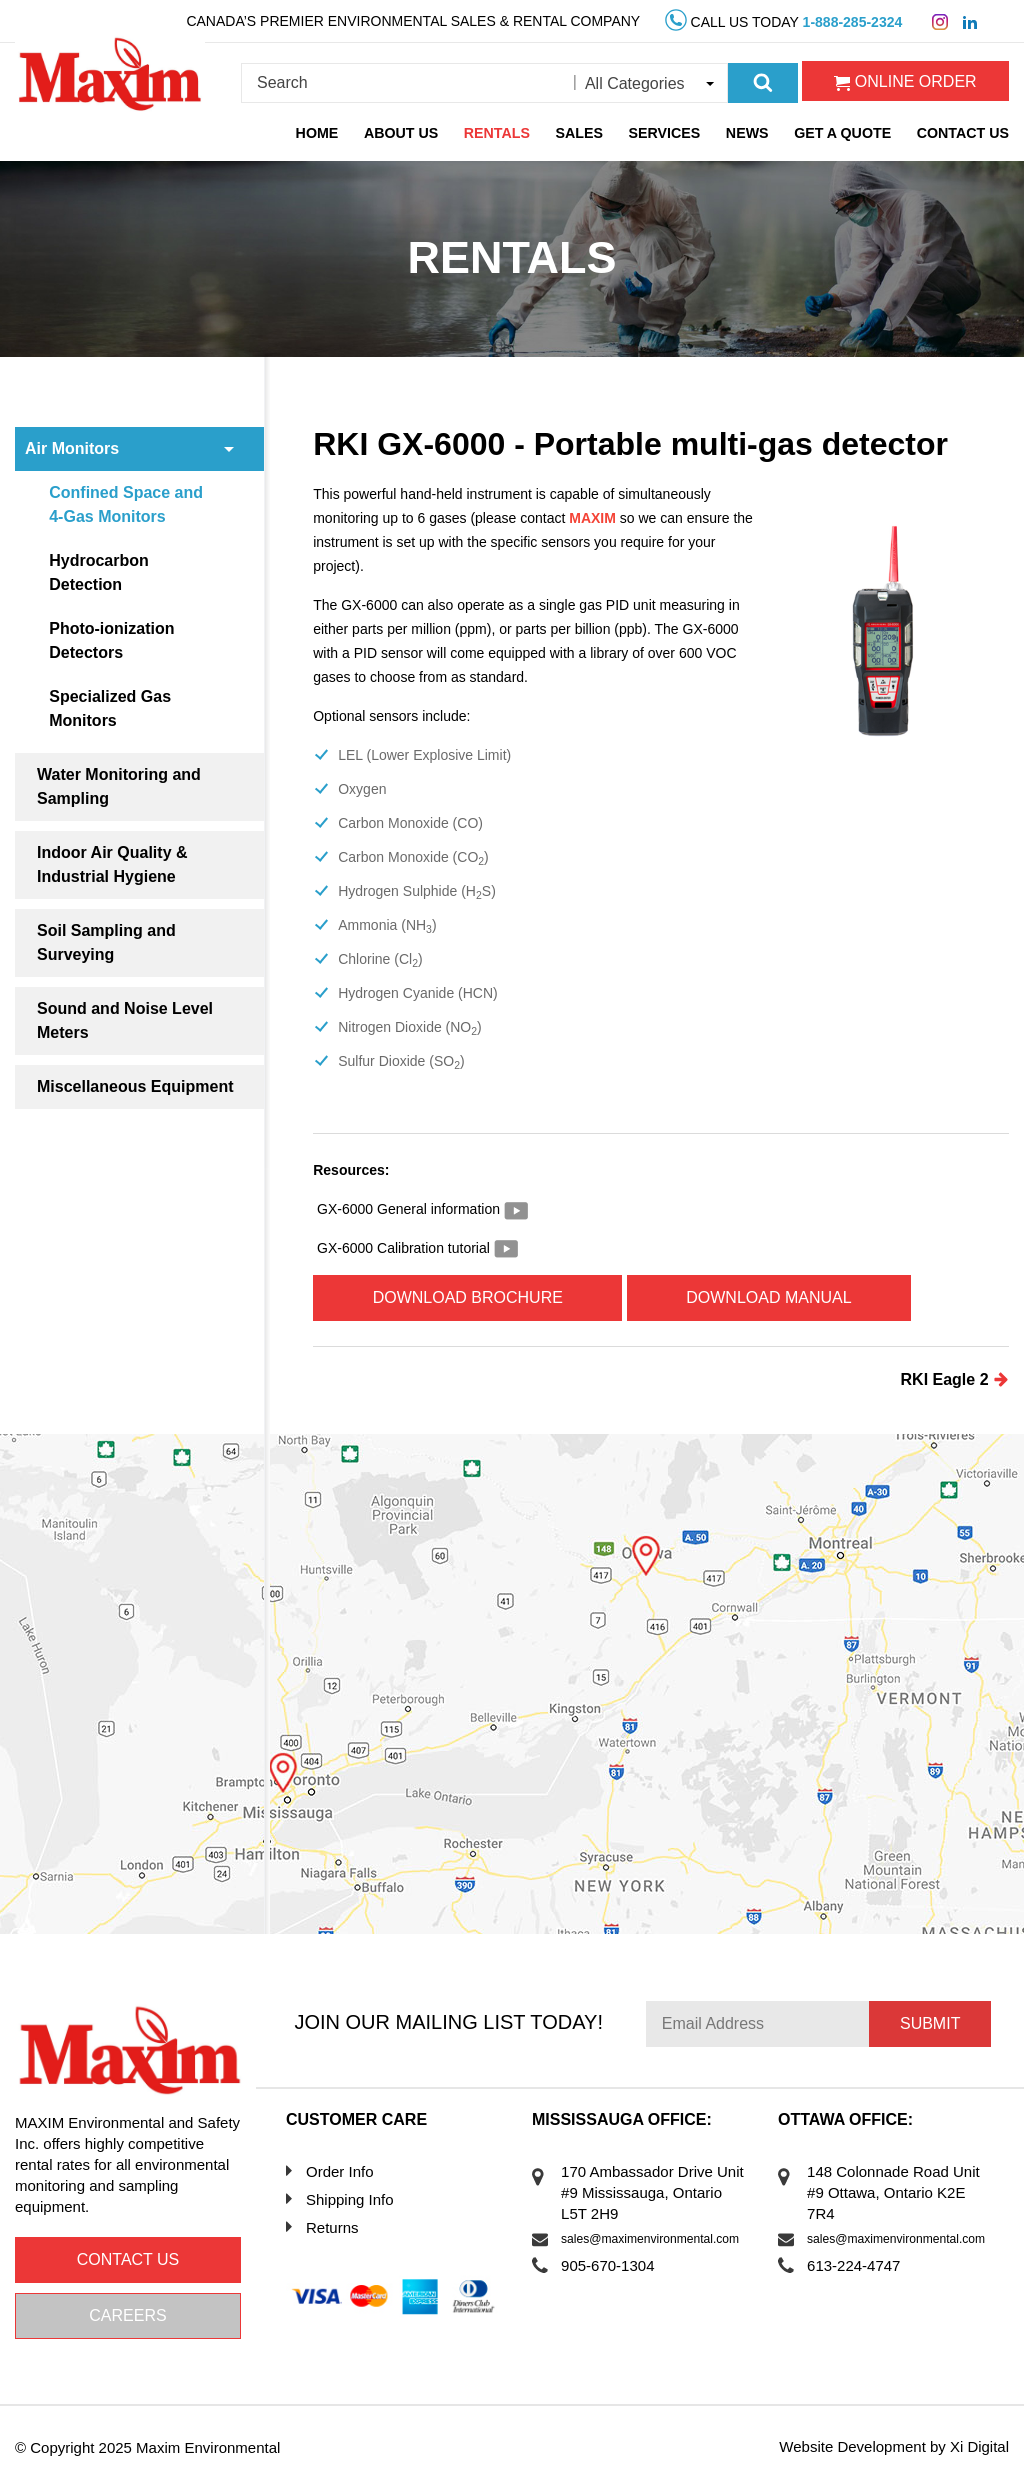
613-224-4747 (854, 2265)
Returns (332, 2227)
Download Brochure (469, 1297)
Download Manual (773, 1297)
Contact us (128, 2259)
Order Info (340, 2171)
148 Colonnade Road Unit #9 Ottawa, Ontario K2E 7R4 (894, 2192)
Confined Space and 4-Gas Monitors (127, 504)
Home (322, 133)
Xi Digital (979, 2446)
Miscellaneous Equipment (135, 1086)
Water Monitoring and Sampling (119, 786)
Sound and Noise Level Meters (125, 1020)
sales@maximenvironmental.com (650, 2239)
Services (667, 133)
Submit (930, 2023)
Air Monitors (72, 448)
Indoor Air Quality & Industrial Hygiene (112, 864)
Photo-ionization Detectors (112, 640)
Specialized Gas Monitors (111, 708)
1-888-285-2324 (853, 22)
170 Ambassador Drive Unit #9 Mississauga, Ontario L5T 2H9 (653, 2192)
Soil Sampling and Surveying (106, 942)
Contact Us (963, 133)
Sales (583, 133)
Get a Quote (844, 133)
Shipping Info (350, 2199)
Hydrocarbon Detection (100, 572)
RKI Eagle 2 (955, 1378)
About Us (405, 133)
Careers (127, 2315)
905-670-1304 (608, 2265)
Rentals (501, 133)
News (750, 133)
